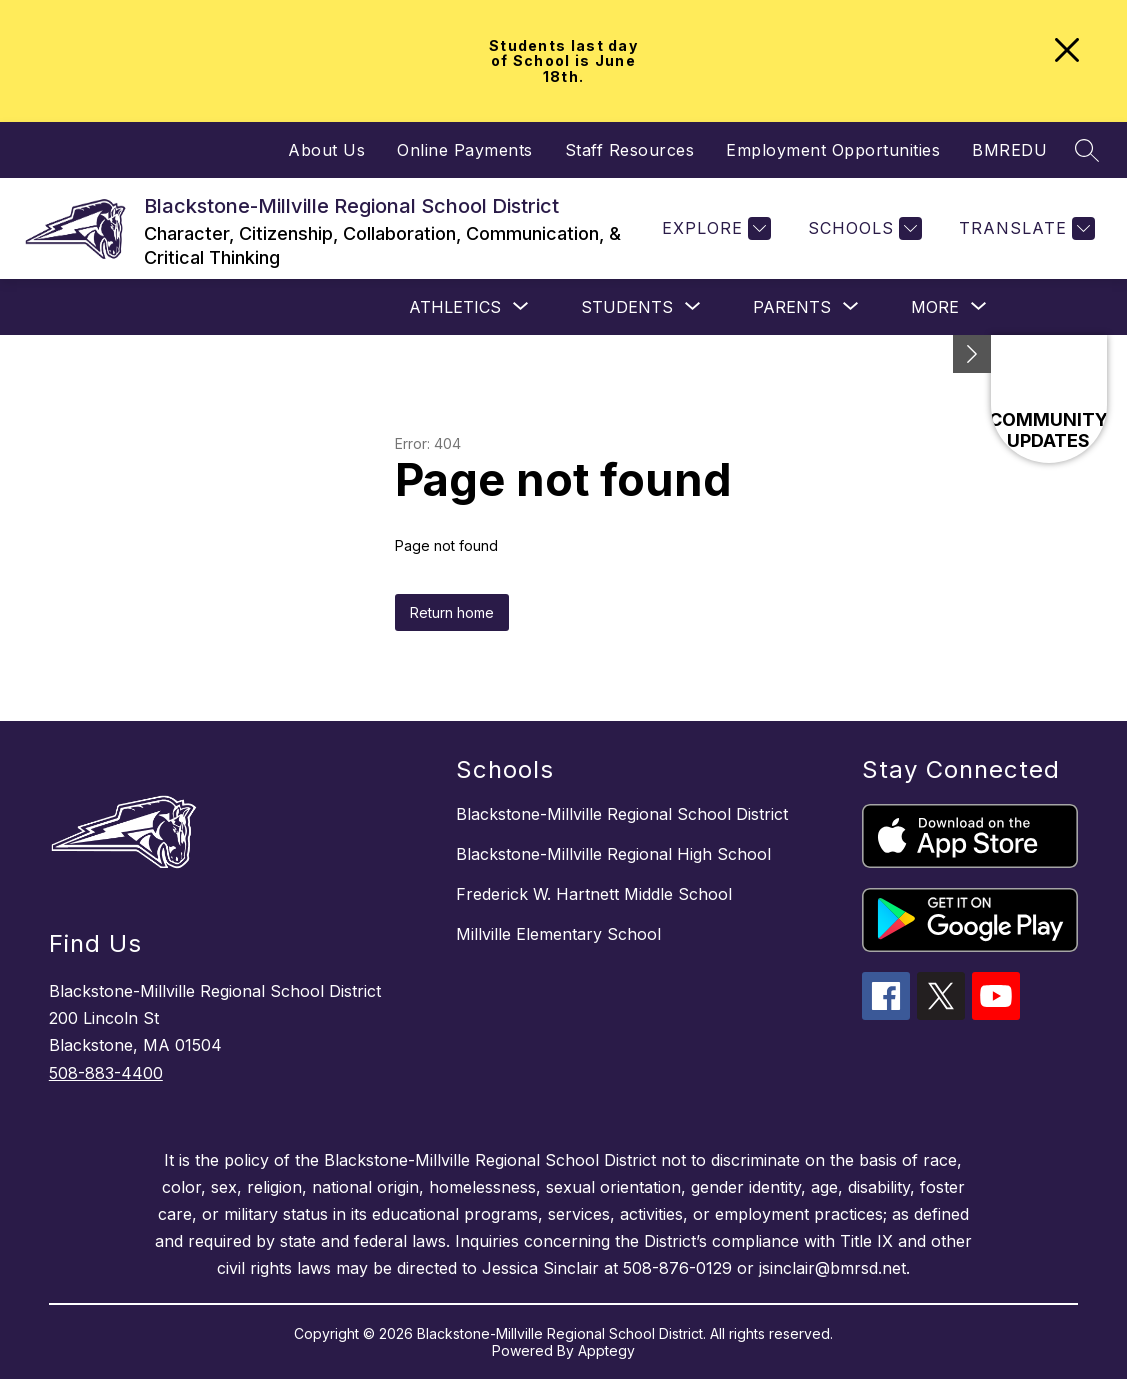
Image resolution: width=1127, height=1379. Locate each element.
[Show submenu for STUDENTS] (627, 307)
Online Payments (465, 150)
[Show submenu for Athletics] (455, 307)
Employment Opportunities (833, 150)
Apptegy (606, 1350)
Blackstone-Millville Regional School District (622, 814)
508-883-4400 (106, 1073)
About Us (326, 150)
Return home (452, 612)
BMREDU (1009, 150)
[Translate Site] (1024, 228)
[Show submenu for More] (935, 307)
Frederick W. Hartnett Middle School (594, 894)
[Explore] (714, 228)
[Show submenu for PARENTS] (792, 307)
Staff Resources (630, 150)
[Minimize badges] (972, 354)
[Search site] (1087, 150)
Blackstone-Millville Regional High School (613, 854)
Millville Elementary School (558, 934)
